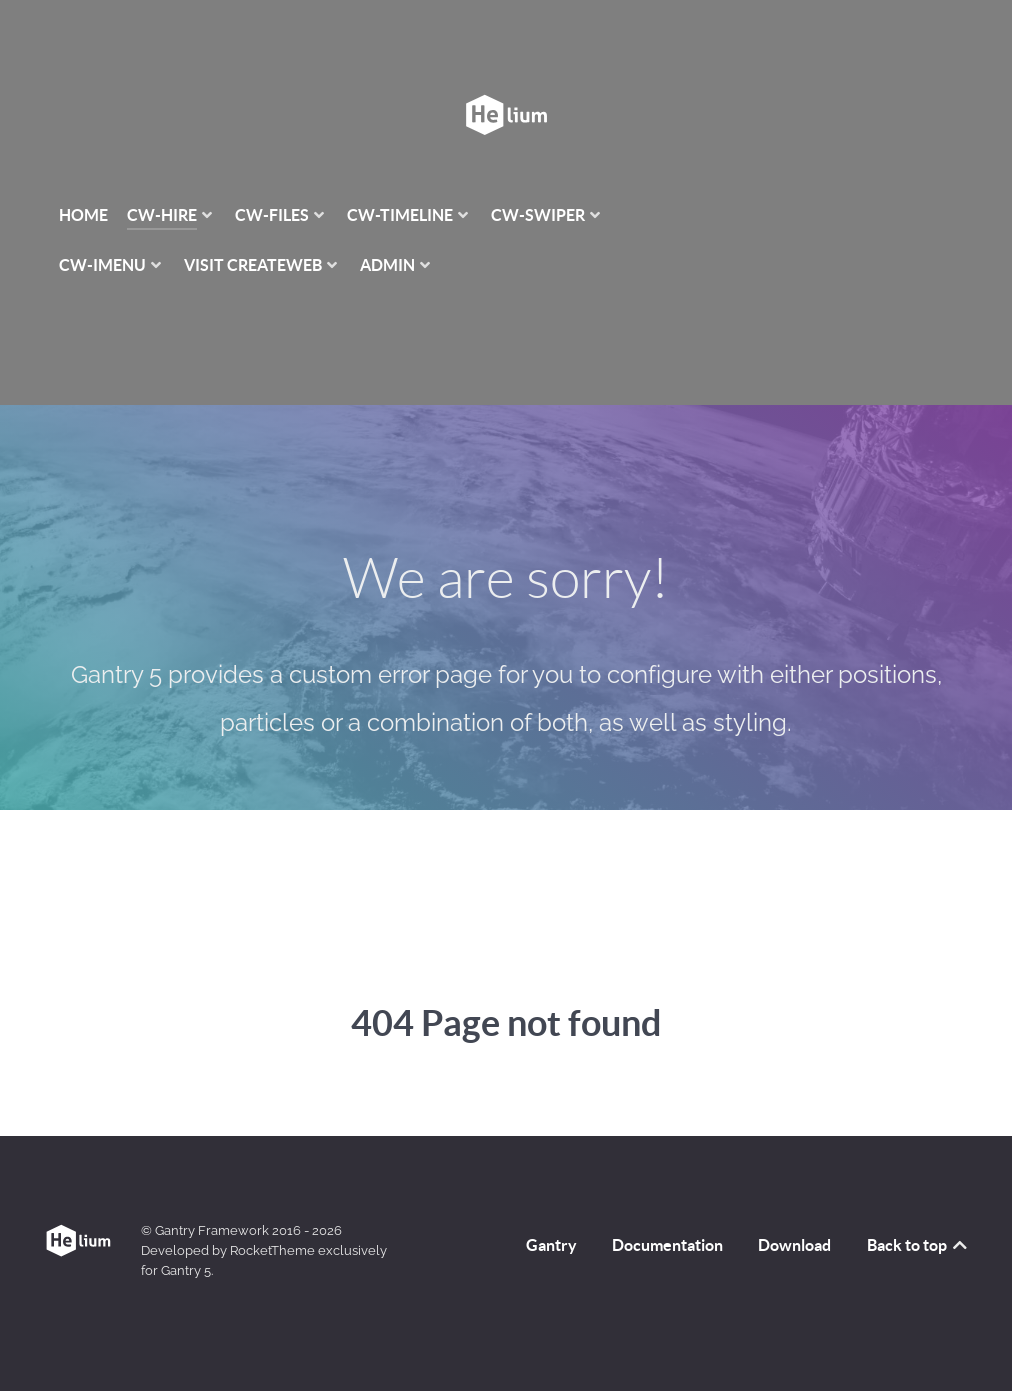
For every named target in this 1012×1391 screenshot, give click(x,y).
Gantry (551, 1200)
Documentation (667, 1200)
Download (794, 1200)
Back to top (918, 1200)
